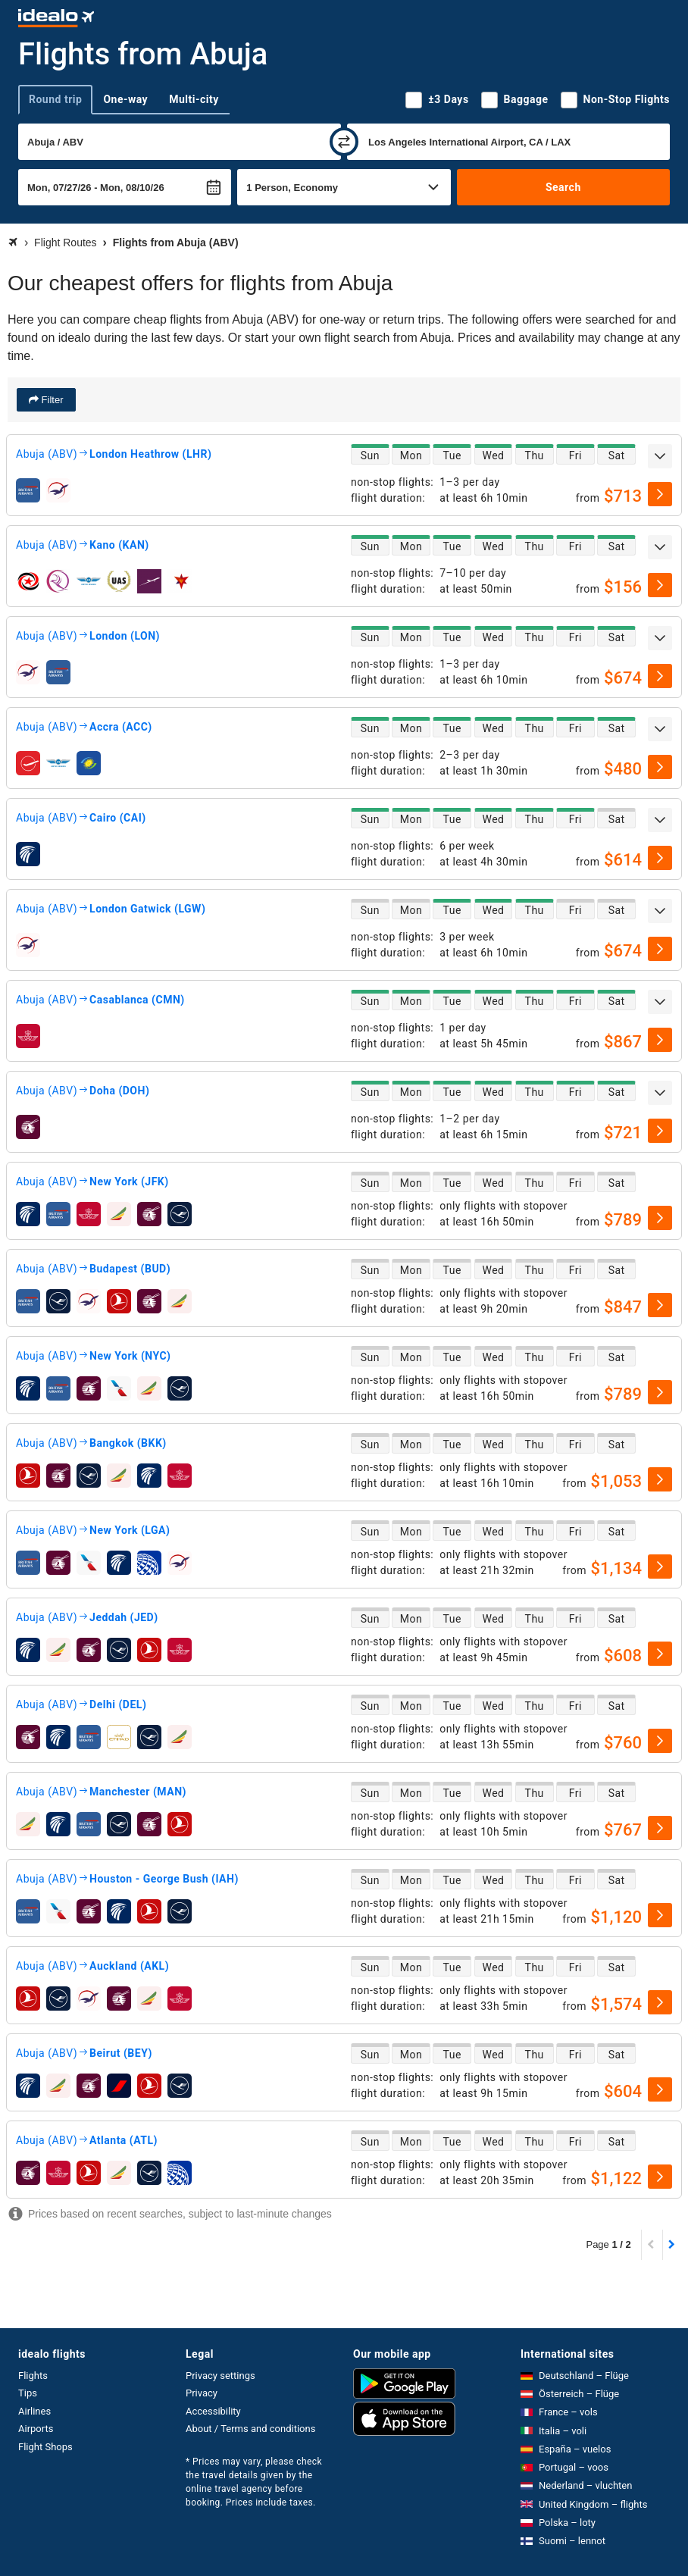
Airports (35, 2428)
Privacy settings (220, 2375)
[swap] (344, 141)
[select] (660, 494)
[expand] (660, 456)
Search (563, 187)
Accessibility (213, 2411)
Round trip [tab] (55, 99)
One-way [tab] (125, 99)
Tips (27, 2393)
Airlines (34, 2411)
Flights (33, 2375)
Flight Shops (45, 2446)
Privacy (201, 2393)
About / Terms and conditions (250, 2428)
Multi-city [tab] (194, 99)
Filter (51, 399)
